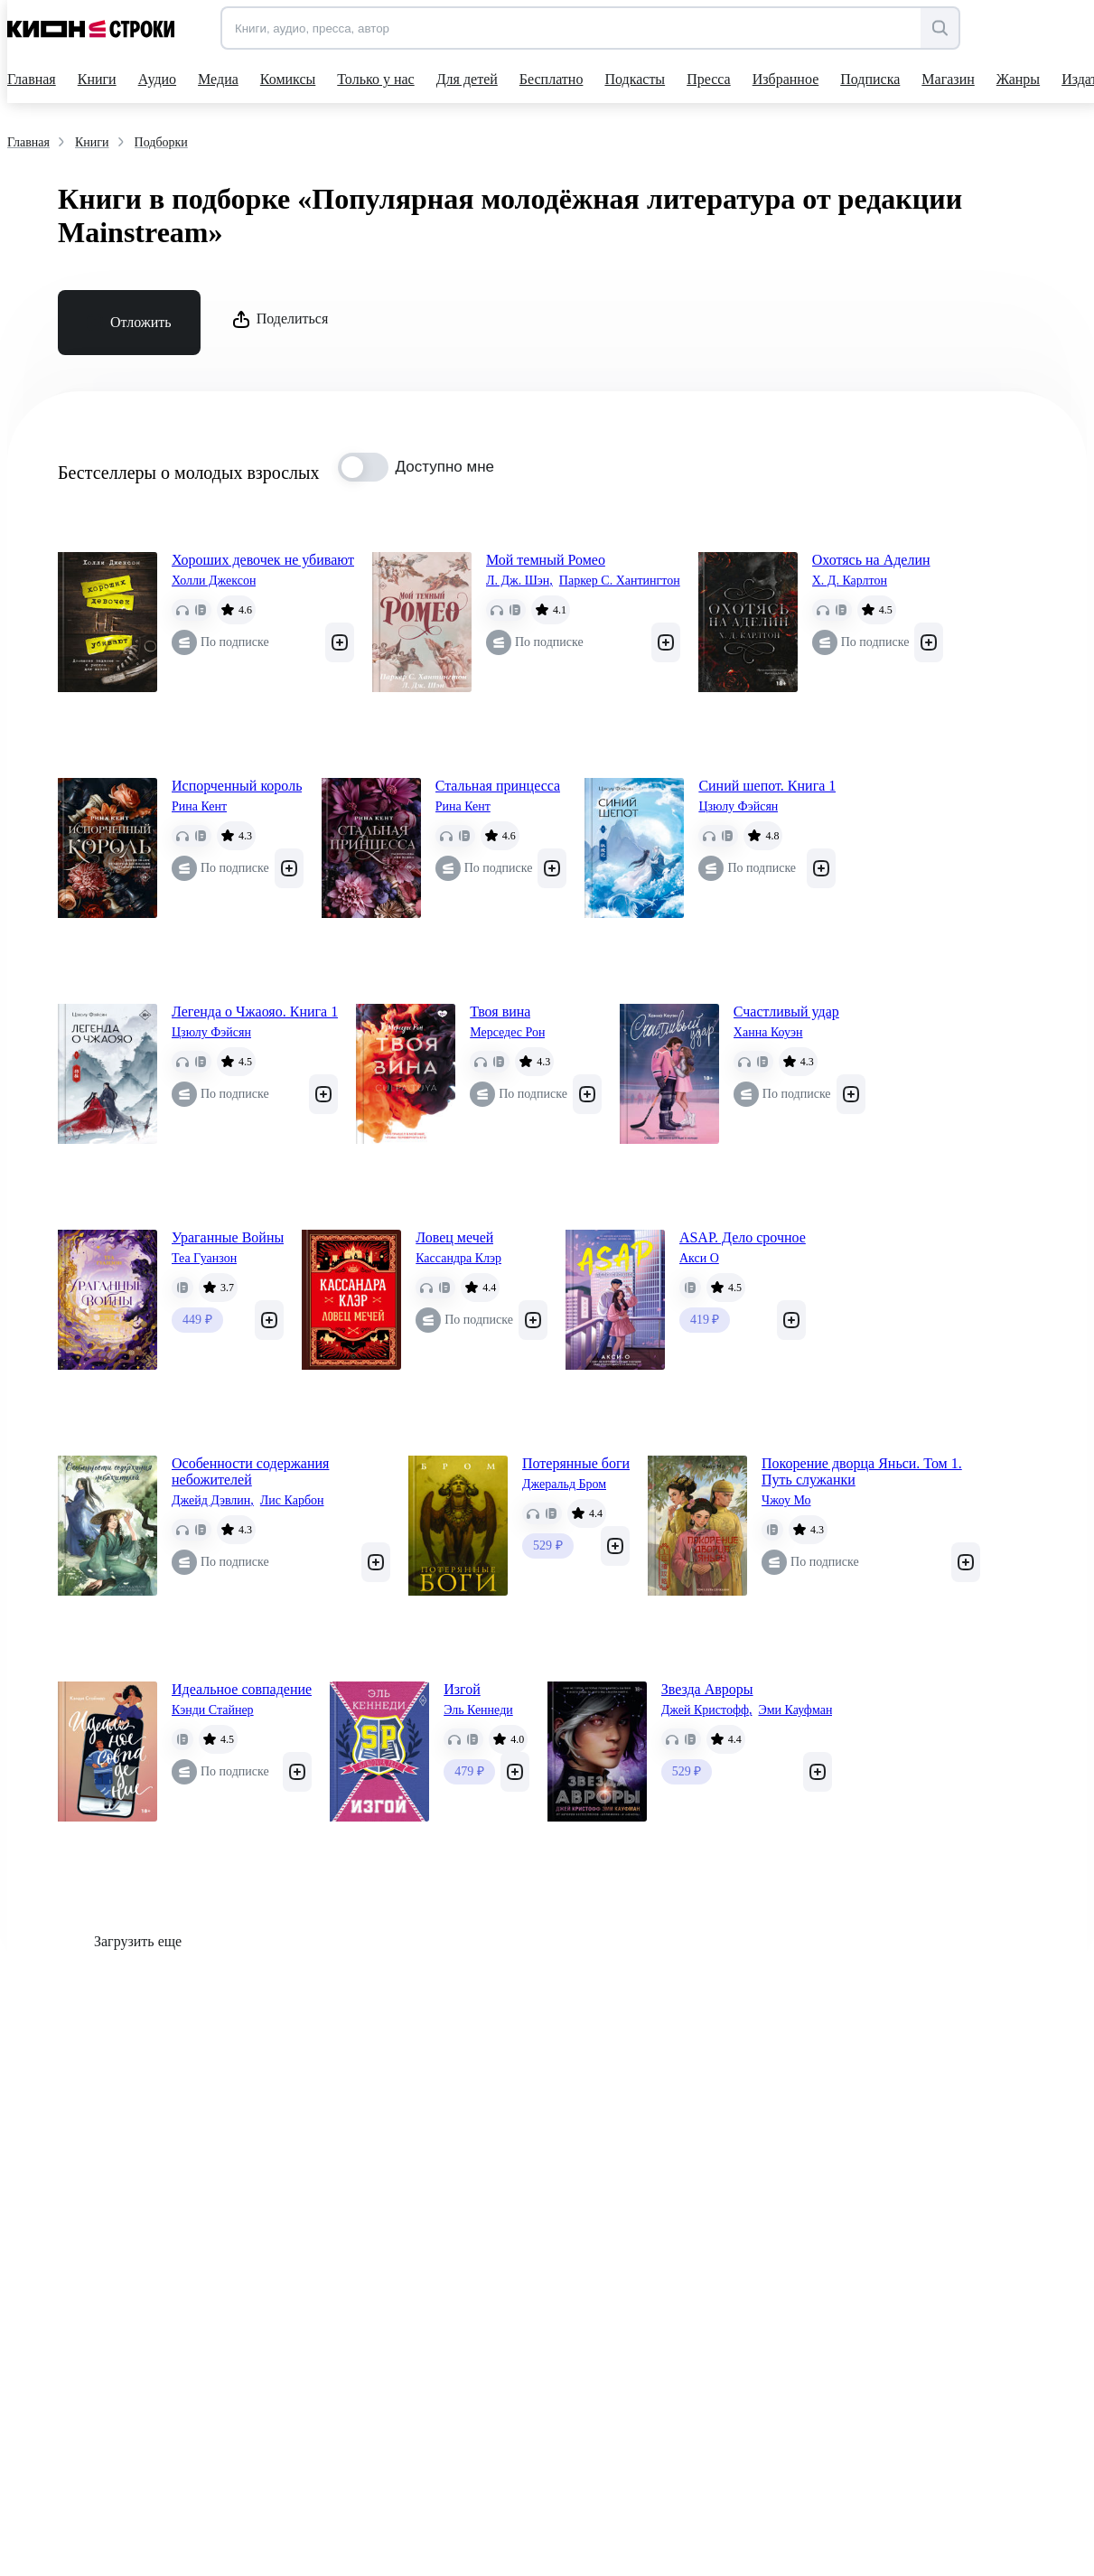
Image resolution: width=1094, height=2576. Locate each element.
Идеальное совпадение (242, 1689)
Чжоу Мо (786, 1500)
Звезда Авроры (707, 1689)
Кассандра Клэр (458, 1258)
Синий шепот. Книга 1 (767, 785)
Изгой (462, 1689)
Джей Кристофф (707, 1710)
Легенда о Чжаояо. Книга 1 (255, 1011)
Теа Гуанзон (204, 1258)
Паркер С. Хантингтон (619, 580)
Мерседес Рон (507, 1032)
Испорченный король (237, 785)
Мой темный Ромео (545, 559)
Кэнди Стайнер (213, 1710)
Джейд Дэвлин (213, 1501)
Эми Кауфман (795, 1710)
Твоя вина (500, 1011)
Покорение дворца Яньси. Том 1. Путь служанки (862, 1471)
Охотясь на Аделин (871, 559)
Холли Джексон (214, 580)
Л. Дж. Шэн (519, 581)
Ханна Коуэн (768, 1032)
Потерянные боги (576, 1463)
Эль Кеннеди (478, 1710)
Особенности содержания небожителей (250, 1471)
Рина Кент (199, 806)
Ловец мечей (454, 1237)
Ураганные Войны (228, 1237)
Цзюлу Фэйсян (738, 806)
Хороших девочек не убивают (263, 559)
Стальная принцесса (497, 785)
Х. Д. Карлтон (849, 580)
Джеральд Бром (564, 1484)
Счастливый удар (786, 1011)
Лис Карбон (292, 1500)
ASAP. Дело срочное (742, 1237)
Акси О (699, 1258)
